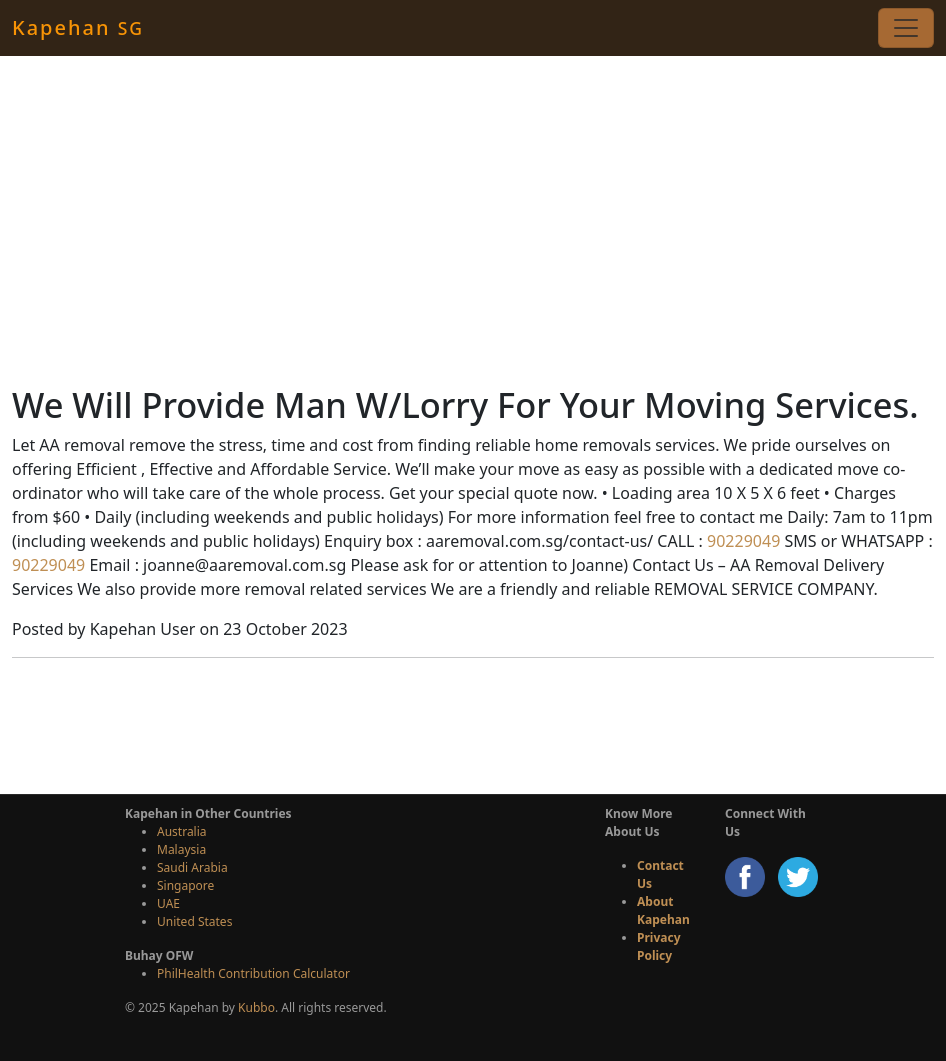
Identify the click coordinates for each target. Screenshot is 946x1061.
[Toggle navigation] (906, 28)
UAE (168, 903)
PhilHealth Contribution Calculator (253, 973)
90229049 (741, 541)
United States (194, 921)
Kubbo (256, 1007)
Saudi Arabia (192, 867)
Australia (182, 831)
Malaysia (181, 849)
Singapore (185, 885)
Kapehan (78, 27)
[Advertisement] (473, 220)
